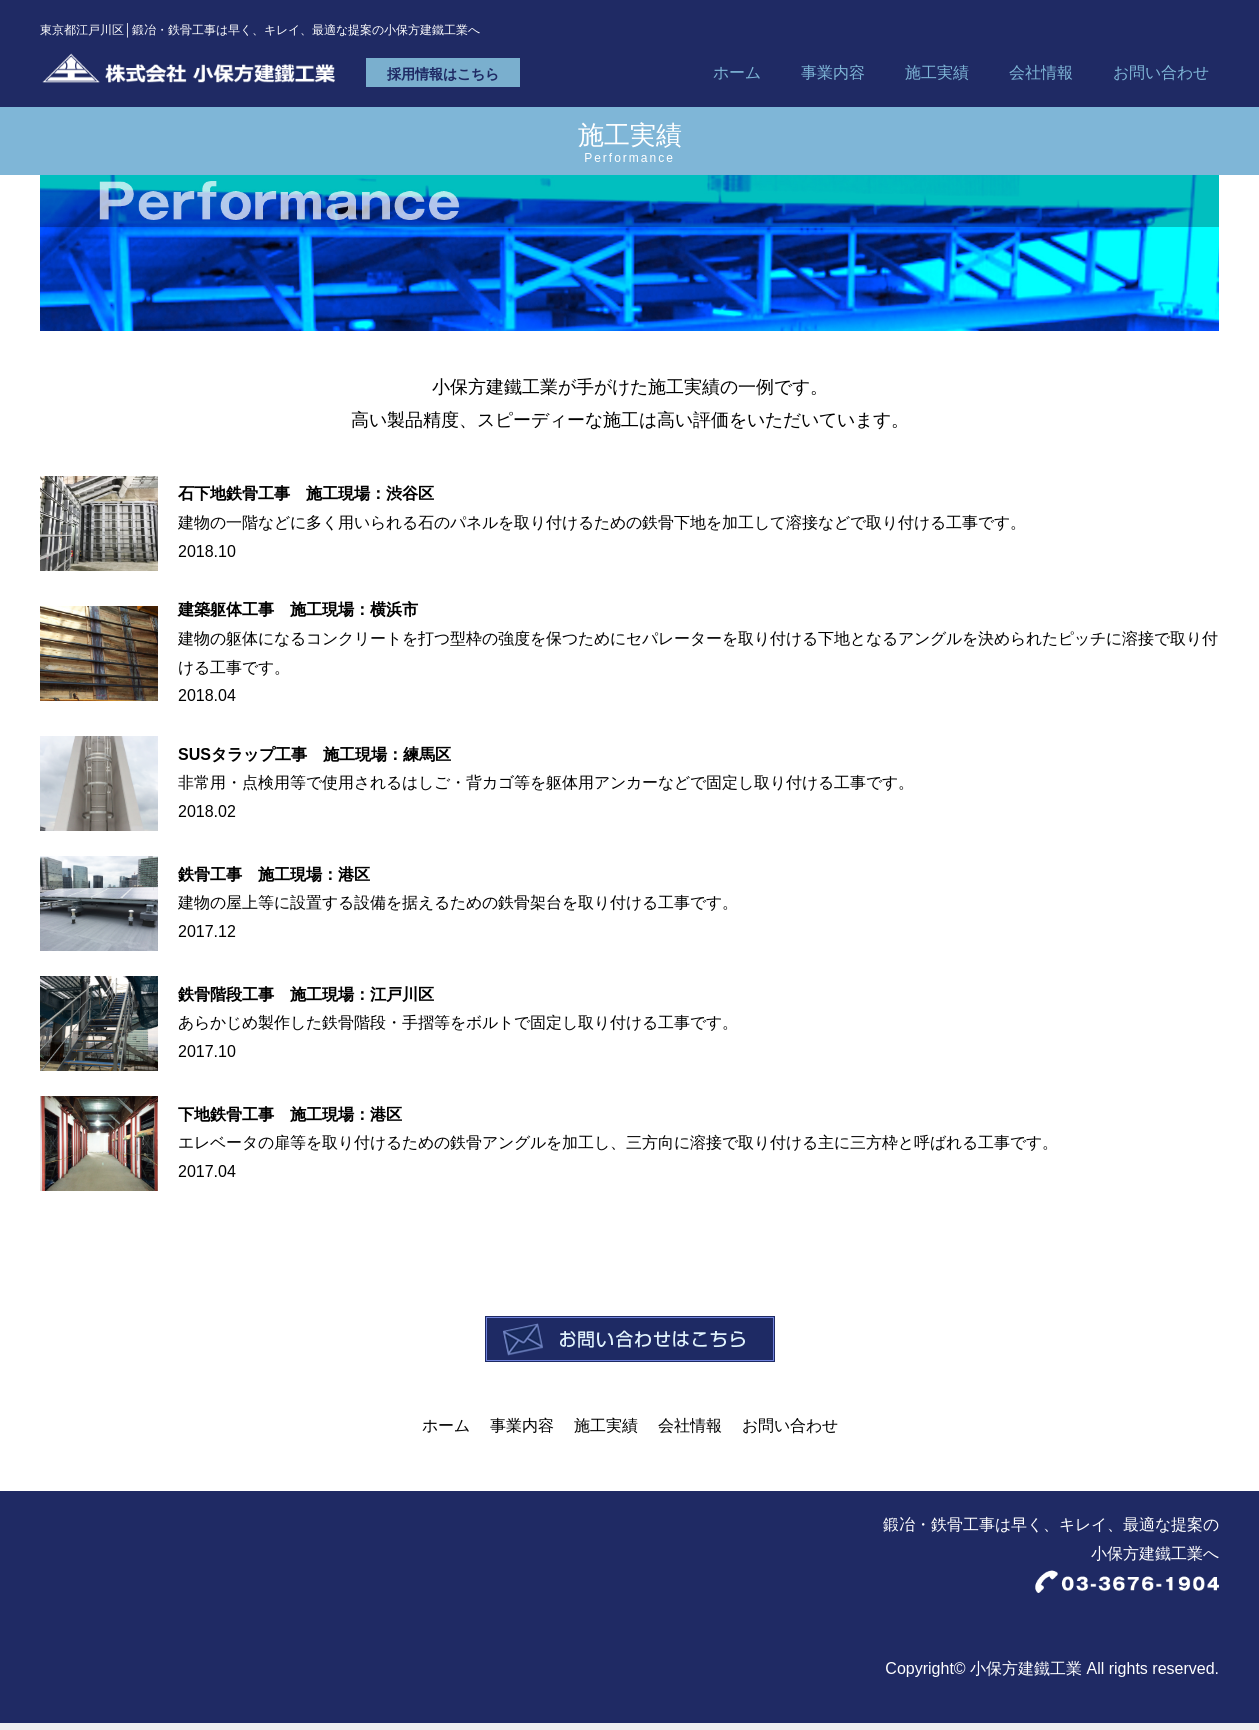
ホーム (737, 78)
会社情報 (1041, 78)
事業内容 (833, 78)
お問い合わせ (1161, 78)
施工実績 (937, 78)
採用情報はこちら (495, 80)
